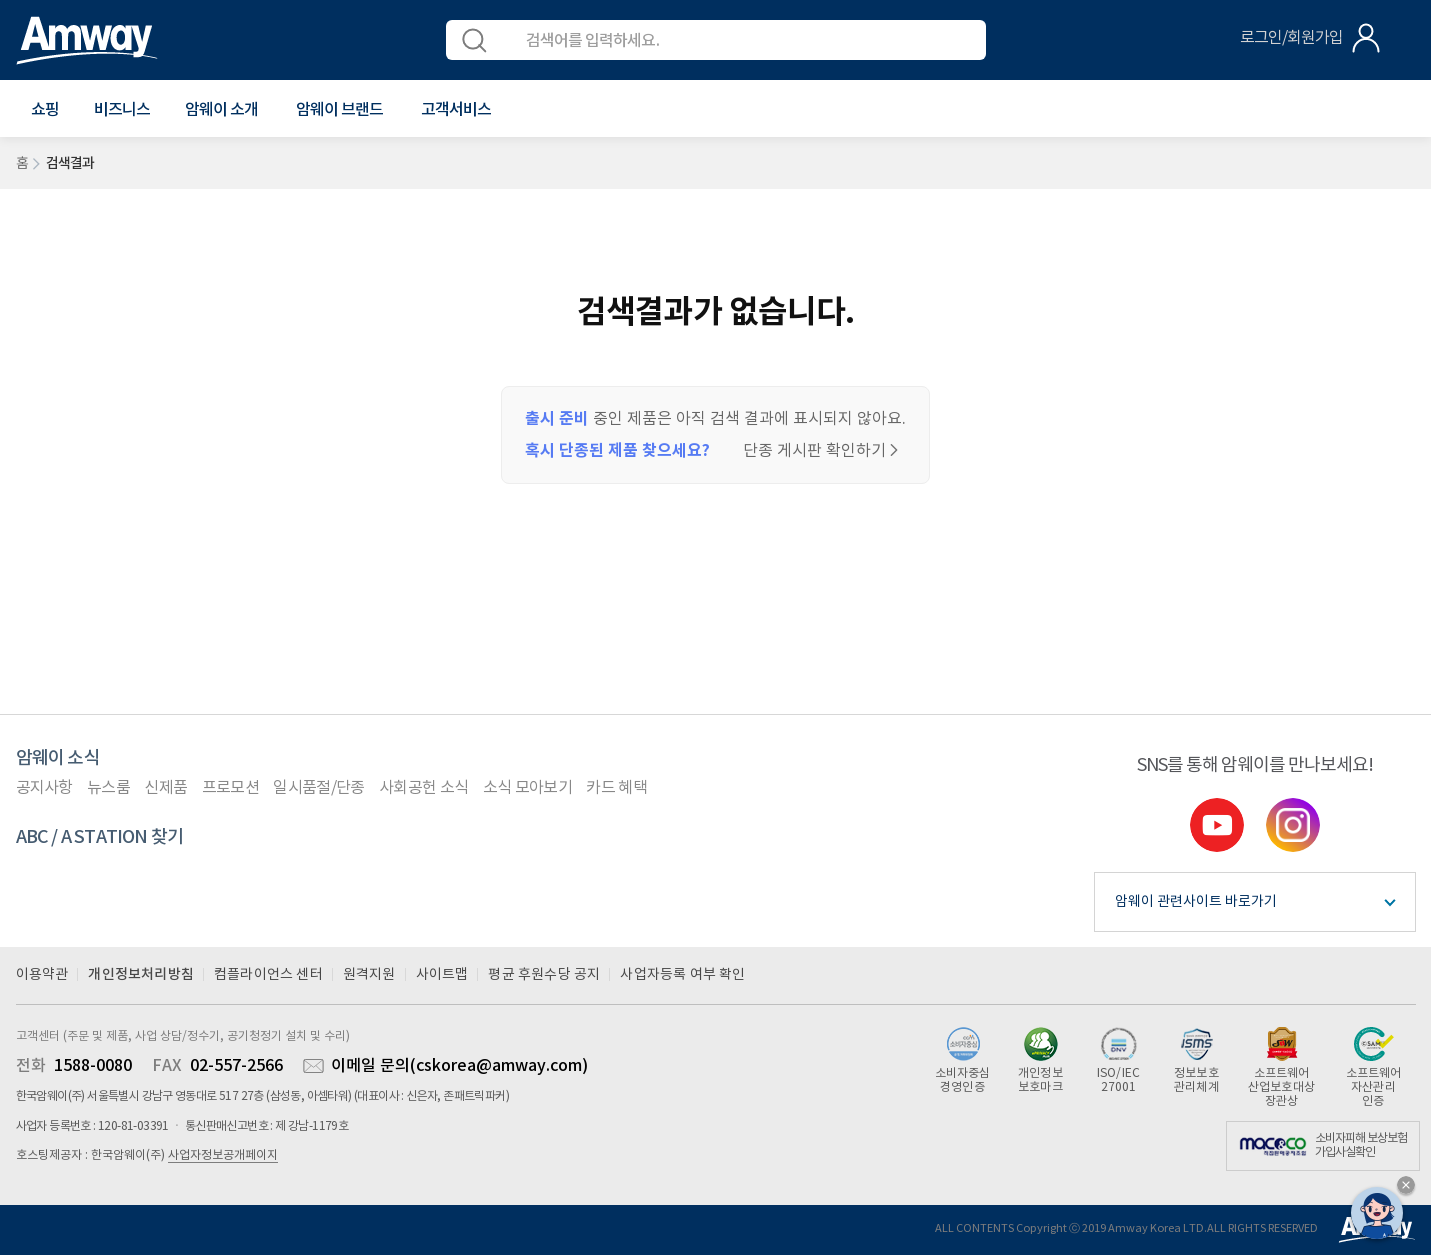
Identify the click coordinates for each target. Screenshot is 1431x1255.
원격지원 (369, 975)
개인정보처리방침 (141, 974)
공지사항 (44, 788)
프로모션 (230, 788)
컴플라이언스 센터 (268, 975)
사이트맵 (442, 975)
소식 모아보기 (527, 788)
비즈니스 (122, 110)
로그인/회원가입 (1291, 38)
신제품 (165, 788)
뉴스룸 (108, 788)
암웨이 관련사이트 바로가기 (1196, 902)
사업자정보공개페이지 (223, 1155)
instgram (1293, 825)
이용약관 (42, 975)
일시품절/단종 (318, 788)
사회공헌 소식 (423, 788)
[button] (45, 110)
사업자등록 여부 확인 (682, 975)
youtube (1217, 825)
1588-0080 (93, 1066)
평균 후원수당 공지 (544, 975)
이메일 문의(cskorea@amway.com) (459, 1066)
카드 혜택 (616, 788)
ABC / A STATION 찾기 (100, 837)
